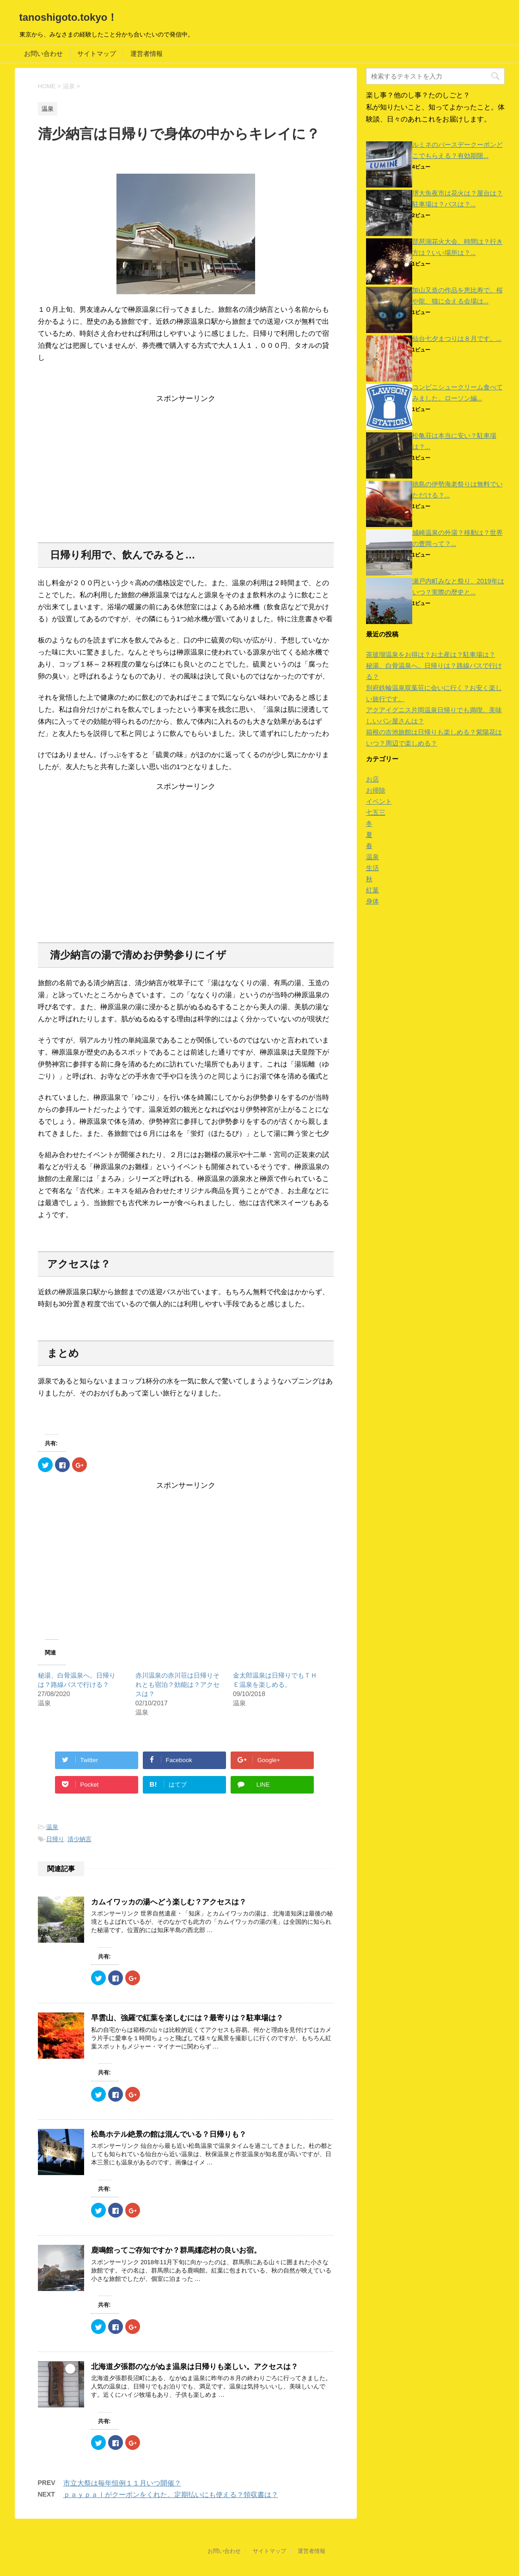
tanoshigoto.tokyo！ (68, 17)
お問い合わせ (43, 53)
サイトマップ (96, 53)
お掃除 (375, 790)
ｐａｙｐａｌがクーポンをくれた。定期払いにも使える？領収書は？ (170, 2494)
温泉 (52, 1827)
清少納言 (79, 1839)
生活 (372, 868)
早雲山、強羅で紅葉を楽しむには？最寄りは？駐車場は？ (187, 2018)
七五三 (375, 812)
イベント (379, 801)
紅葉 (372, 890)
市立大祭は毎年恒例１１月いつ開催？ (122, 2483)
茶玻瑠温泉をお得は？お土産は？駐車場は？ (430, 654)
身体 (372, 901)
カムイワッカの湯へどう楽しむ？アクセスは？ (168, 1902)
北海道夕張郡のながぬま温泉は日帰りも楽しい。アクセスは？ (194, 2366)
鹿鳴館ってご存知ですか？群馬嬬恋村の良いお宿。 (176, 2250)
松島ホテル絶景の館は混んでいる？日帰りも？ (168, 2134)
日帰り (55, 1839)
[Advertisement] (186, 468)
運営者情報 (146, 53)
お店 (372, 779)
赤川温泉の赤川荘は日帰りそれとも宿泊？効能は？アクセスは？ (177, 1684)
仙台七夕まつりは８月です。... (457, 338)
